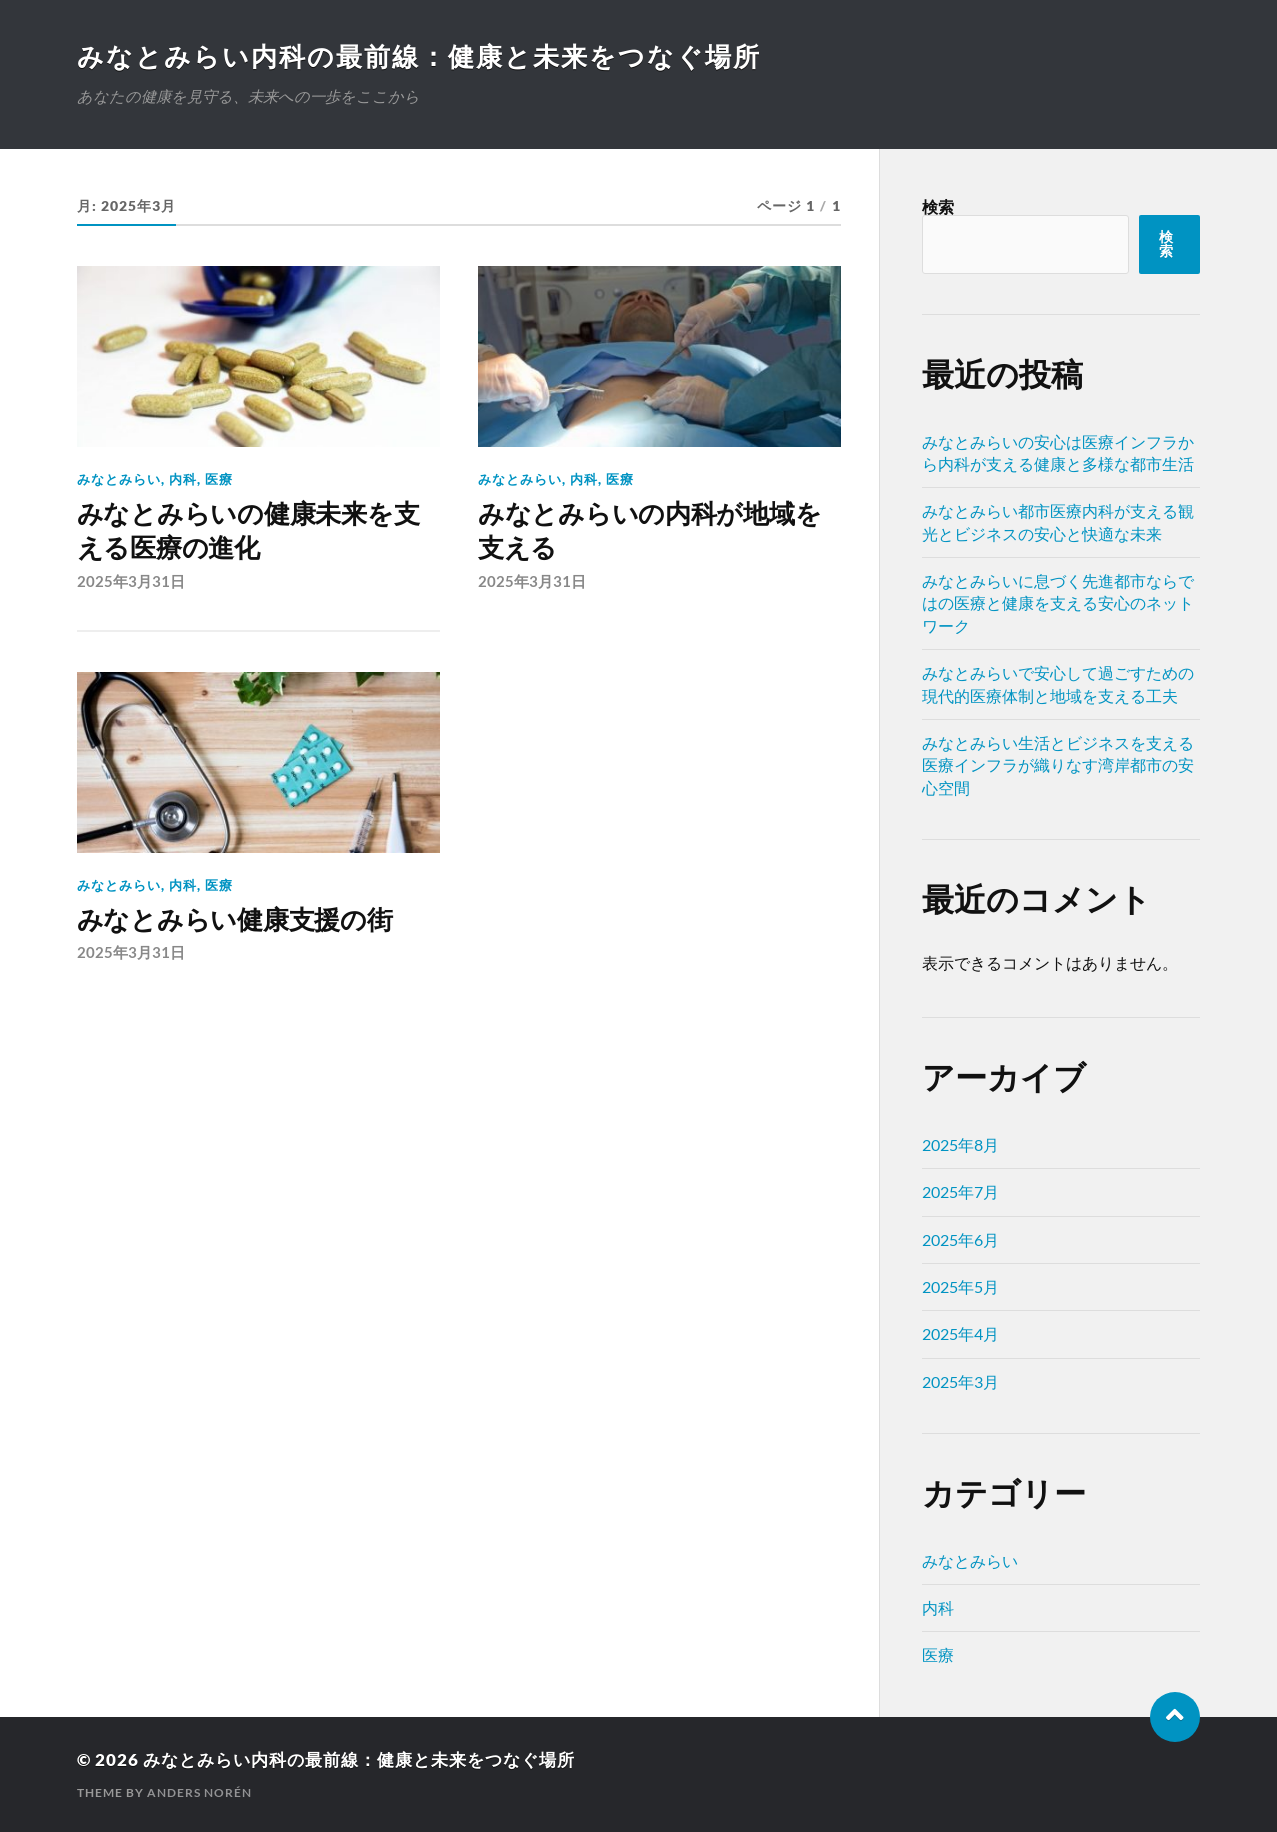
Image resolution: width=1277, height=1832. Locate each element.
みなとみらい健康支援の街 (235, 920)
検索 (938, 206)
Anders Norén (199, 1792)
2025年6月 (960, 1239)
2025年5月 (960, 1286)
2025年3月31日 (131, 581)
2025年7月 (960, 1191)
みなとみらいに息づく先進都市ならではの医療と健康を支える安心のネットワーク (1058, 603)
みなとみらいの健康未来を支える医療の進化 (248, 531)
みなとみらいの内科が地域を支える (650, 531)
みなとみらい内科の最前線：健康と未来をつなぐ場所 (419, 56)
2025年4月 (960, 1333)
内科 (183, 479)
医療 (219, 479)
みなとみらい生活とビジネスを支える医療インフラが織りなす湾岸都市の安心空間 (1058, 765)
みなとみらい (119, 479)
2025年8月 (960, 1144)
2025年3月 (960, 1381)
